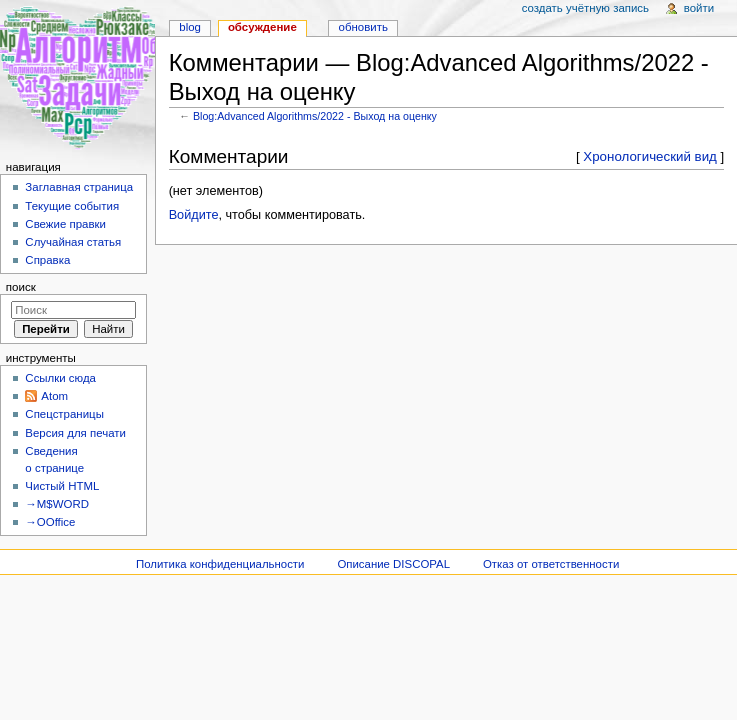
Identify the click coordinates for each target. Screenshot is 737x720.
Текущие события (72, 206)
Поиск (21, 287)
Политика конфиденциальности (220, 564)
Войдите (194, 215)
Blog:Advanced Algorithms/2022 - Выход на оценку (315, 116)
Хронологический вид (650, 156)
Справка (47, 260)
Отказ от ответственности (551, 564)
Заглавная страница (79, 187)
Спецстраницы (64, 414)
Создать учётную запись (585, 8)
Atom (54, 396)
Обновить (363, 27)
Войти (699, 8)
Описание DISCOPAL (393, 564)
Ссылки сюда (60, 378)
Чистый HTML (62, 486)
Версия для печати (75, 433)
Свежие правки (65, 224)
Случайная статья (73, 242)
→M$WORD (57, 504)
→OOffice (50, 522)
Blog (190, 27)
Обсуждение (262, 27)
